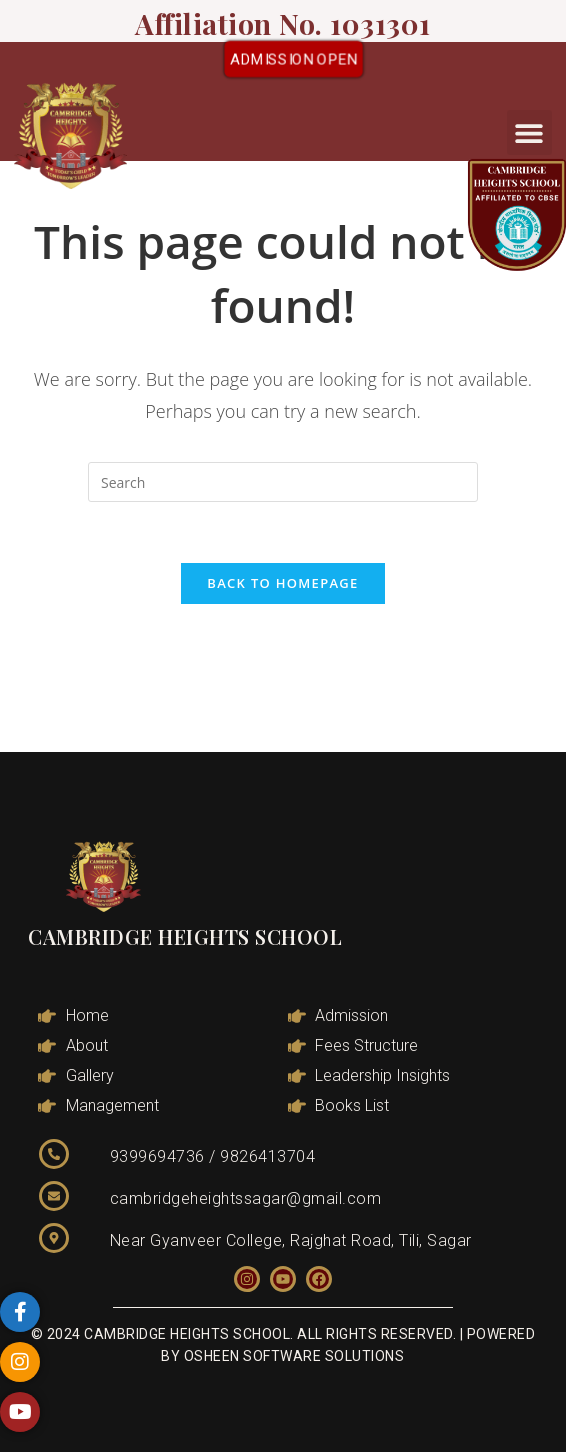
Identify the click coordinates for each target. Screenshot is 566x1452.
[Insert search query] (283, 482)
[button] (529, 132)
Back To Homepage (282, 583)
